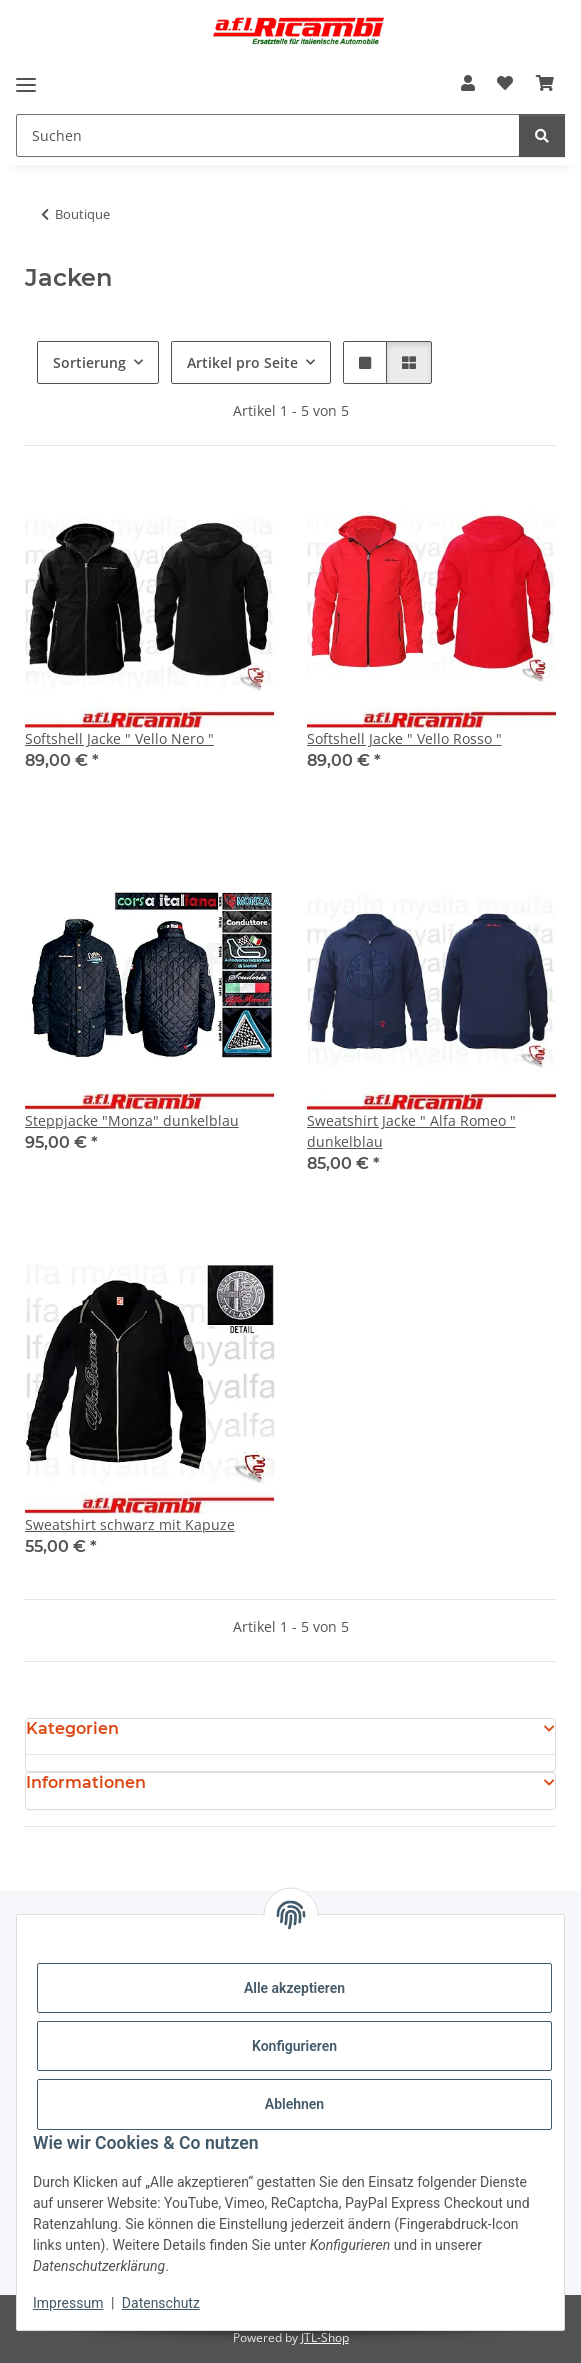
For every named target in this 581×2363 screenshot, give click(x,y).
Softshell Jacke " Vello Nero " (119, 738)
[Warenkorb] (545, 83)
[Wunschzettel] (505, 83)
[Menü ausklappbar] (26, 84)
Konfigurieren (294, 2046)
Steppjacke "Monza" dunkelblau (132, 1120)
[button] (468, 83)
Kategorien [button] (72, 1728)
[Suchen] (268, 135)
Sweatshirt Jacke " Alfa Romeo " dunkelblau (411, 1131)
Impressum (68, 2303)
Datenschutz (161, 2303)
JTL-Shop (325, 2337)
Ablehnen (294, 2104)
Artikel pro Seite (242, 362)
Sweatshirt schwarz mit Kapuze (130, 1524)
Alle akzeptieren (294, 1988)
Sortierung (89, 362)
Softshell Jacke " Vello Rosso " (404, 738)
